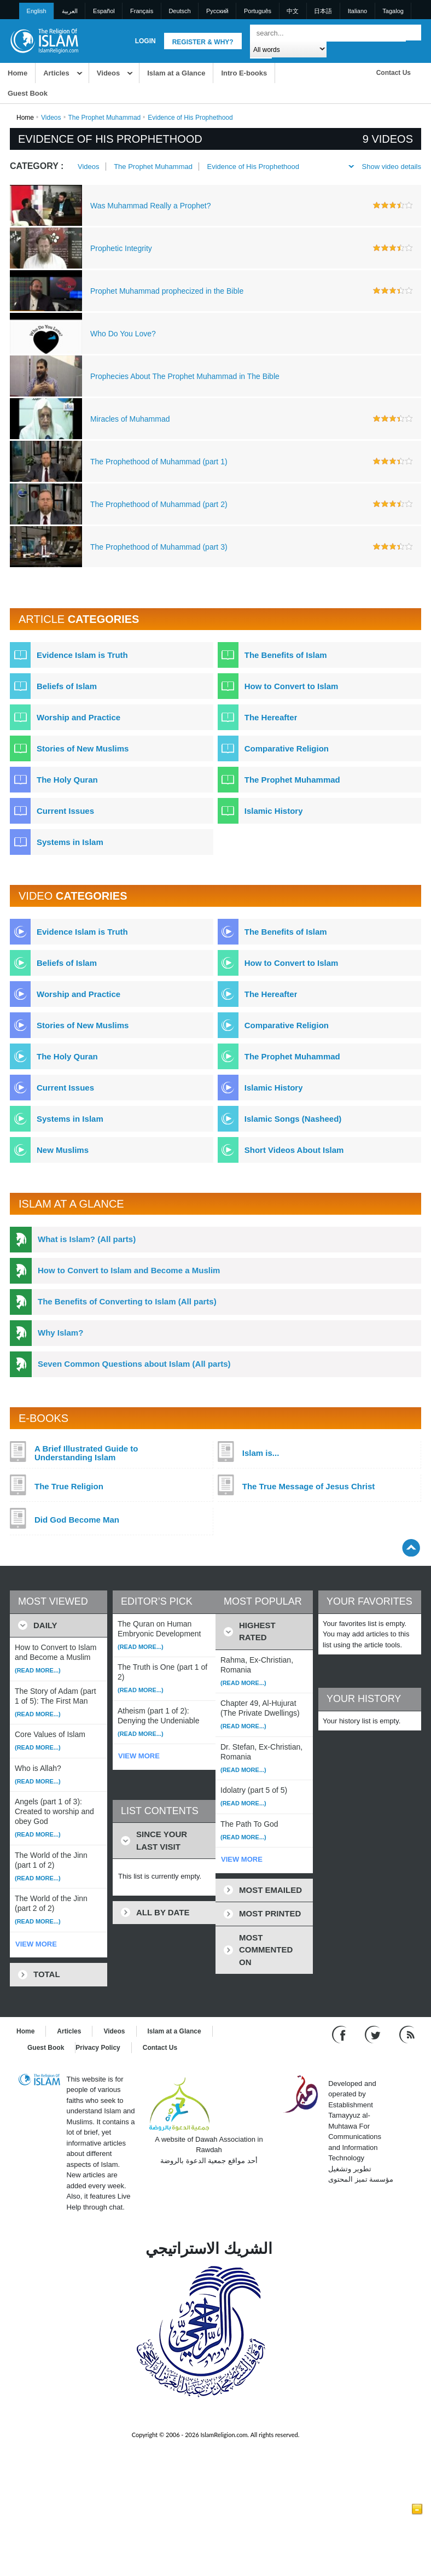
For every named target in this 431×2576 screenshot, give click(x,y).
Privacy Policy (97, 2048)
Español (104, 11)
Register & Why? (203, 42)
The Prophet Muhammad (104, 117)
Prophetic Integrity (121, 248)
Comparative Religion (286, 748)
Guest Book (28, 93)
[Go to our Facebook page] (340, 2034)
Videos (108, 73)
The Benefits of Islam (285, 655)
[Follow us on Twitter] (374, 2034)
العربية (70, 11)
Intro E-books (244, 73)
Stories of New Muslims (83, 748)
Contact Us (393, 73)
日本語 (323, 11)
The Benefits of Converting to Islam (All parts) (127, 1301)
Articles (56, 73)
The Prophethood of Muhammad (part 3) (159, 547)
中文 (293, 11)
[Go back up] (411, 1547)
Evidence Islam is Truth (82, 655)
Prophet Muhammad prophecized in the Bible (166, 291)
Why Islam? (60, 1332)
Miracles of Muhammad (130, 419)
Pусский (217, 11)
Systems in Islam (70, 842)
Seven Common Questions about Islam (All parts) (134, 1363)
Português (257, 11)
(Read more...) (38, 1670)
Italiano (357, 11)
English (36, 11)
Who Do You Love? (123, 333)
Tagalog (393, 11)
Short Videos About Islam (294, 1150)
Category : (36, 166)
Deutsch (179, 11)
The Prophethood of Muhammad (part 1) (159, 461)
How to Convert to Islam (291, 686)
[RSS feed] (407, 2034)
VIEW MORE (36, 1944)
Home (17, 73)
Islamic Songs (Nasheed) (293, 1118)
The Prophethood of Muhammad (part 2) (159, 504)
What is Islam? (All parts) (87, 1239)
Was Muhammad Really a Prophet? (150, 205)
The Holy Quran (67, 779)
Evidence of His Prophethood (253, 166)
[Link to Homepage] (44, 40)
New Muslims (63, 1150)
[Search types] (288, 48)
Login (145, 41)
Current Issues (65, 810)
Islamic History (273, 810)
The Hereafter (271, 717)
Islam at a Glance (176, 73)
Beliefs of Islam (67, 686)
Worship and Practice (78, 717)
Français (141, 11)
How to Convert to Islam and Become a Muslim (129, 1270)
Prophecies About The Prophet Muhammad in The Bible (184, 376)
